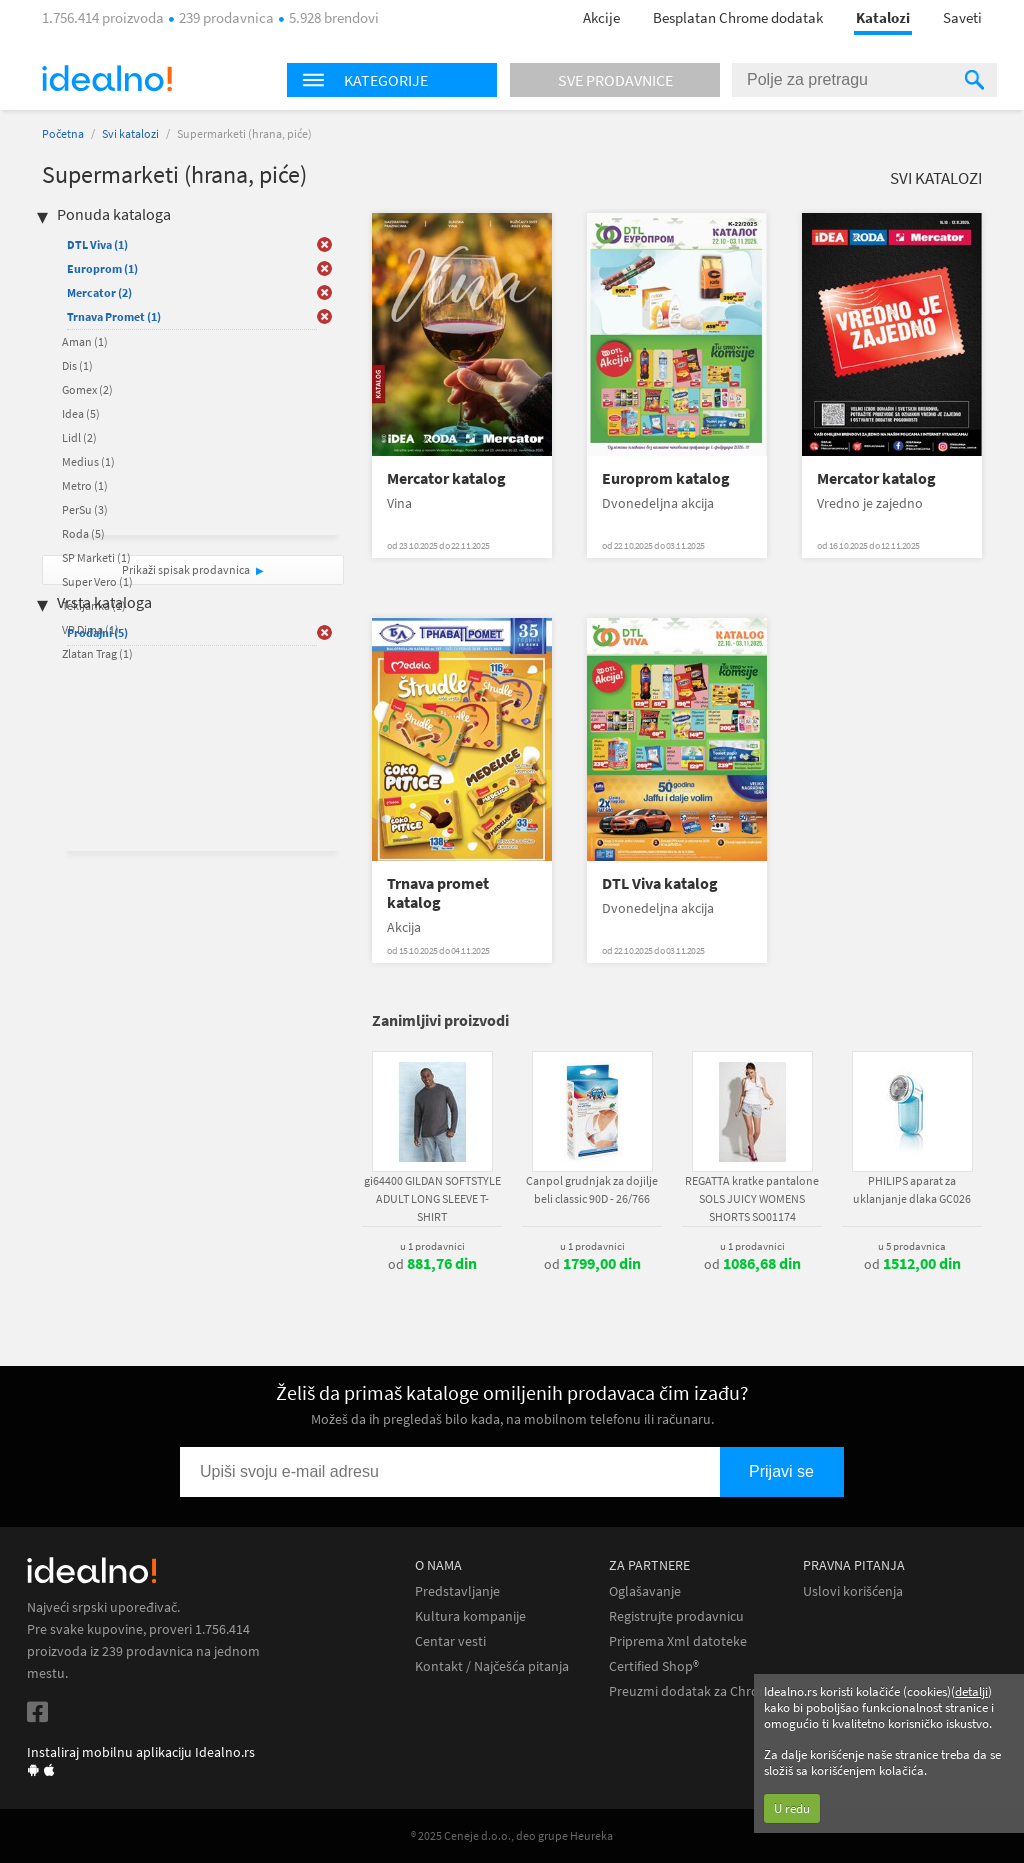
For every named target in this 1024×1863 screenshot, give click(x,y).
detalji (971, 1691)
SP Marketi (96, 557)
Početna (63, 133)
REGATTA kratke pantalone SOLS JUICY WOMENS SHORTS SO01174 (752, 1198)
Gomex (87, 389)
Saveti (962, 17)
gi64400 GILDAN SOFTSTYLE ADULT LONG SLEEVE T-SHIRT (432, 1198)
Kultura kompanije (470, 1616)
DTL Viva (97, 244)
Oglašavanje (645, 1591)
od (432, 1264)
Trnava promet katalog (438, 893)
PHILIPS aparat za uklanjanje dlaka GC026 (912, 1189)
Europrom (102, 268)
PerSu (85, 509)
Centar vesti (450, 1641)
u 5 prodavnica (912, 1246)
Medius (88, 461)
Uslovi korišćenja (853, 1591)
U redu (792, 1808)
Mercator (99, 292)
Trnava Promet (114, 316)
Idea (81, 413)
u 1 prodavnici (432, 1246)
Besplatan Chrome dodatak (738, 17)
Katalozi (883, 17)
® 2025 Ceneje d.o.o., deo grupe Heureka (512, 1835)
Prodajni (97, 632)
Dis (77, 365)
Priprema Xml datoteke (678, 1641)
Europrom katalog (666, 478)
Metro (85, 485)
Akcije (601, 17)
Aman (85, 341)
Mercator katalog (446, 478)
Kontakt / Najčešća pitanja (492, 1666)
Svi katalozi (130, 133)
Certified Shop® (654, 1666)
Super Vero (97, 581)
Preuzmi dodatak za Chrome (693, 1691)
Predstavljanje (457, 1591)
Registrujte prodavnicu (676, 1616)
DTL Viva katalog (660, 883)
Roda (83, 533)
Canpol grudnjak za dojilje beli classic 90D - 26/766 (592, 1189)
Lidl (79, 437)
